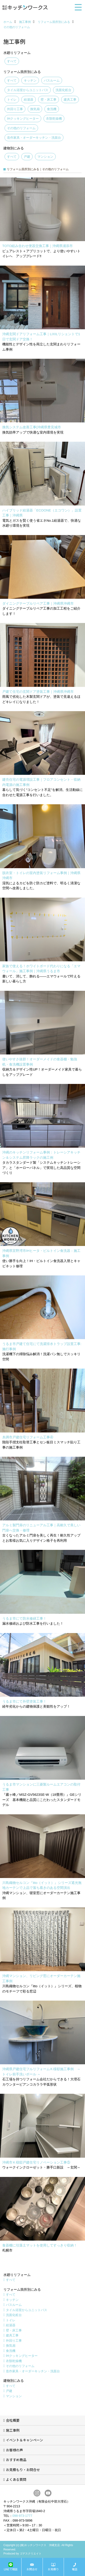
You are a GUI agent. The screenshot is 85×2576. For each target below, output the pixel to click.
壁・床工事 (48, 99)
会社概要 (12, 2420)
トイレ (12, 99)
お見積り (53, 2569)
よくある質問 (16, 2479)
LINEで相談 (10, 2569)
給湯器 (28, 99)
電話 (74, 2569)
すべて (12, 61)
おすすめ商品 (16, 2459)
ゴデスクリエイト (30, 2553)
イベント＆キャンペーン (24, 2440)
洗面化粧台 (63, 90)
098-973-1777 (22, 2516)
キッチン (30, 80)
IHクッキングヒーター (23, 118)
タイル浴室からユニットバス (27, 90)
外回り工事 (15, 109)
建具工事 (70, 99)
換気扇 (35, 109)
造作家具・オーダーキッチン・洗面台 (34, 137)
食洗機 (51, 109)
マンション (45, 156)
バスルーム (52, 80)
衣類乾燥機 (54, 118)
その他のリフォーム (21, 128)
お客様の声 (14, 2450)
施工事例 (12, 2430)
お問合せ (32, 2569)
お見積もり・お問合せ (23, 2469)
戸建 (27, 156)
